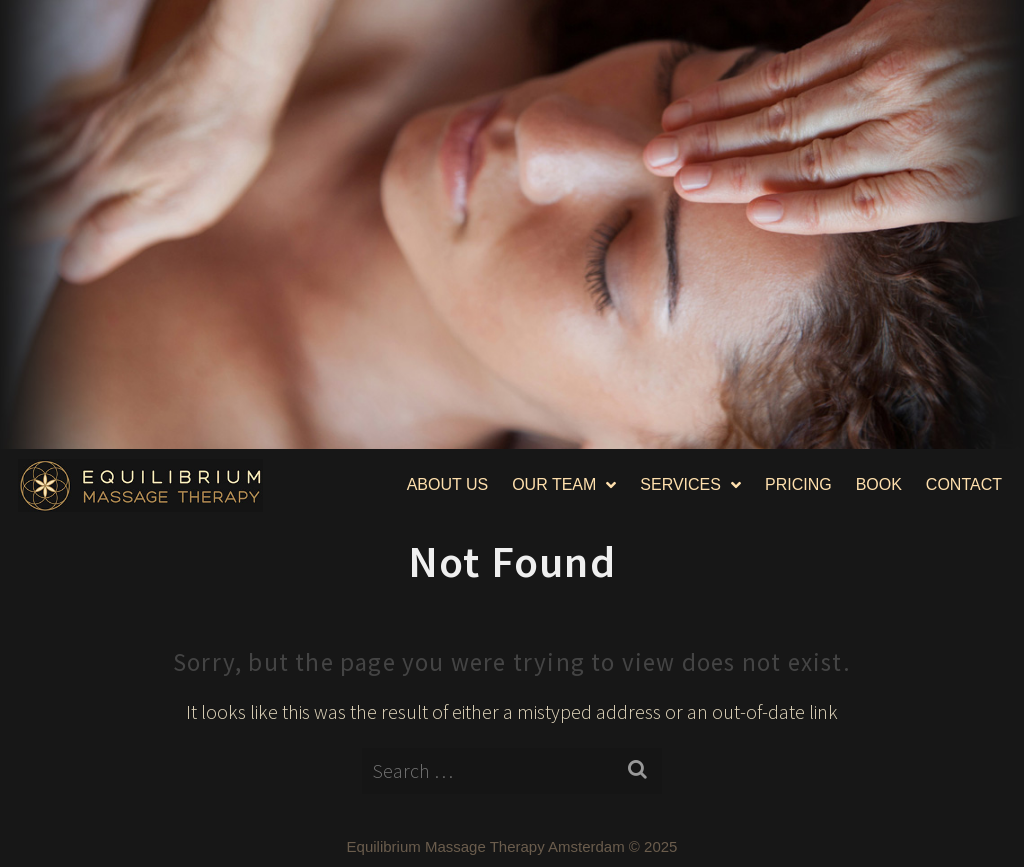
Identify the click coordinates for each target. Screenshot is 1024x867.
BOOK (879, 484)
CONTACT (964, 484)
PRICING (798, 484)
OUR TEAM (564, 485)
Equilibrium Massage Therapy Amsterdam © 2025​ (512, 846)
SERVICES (690, 485)
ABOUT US (448, 484)
